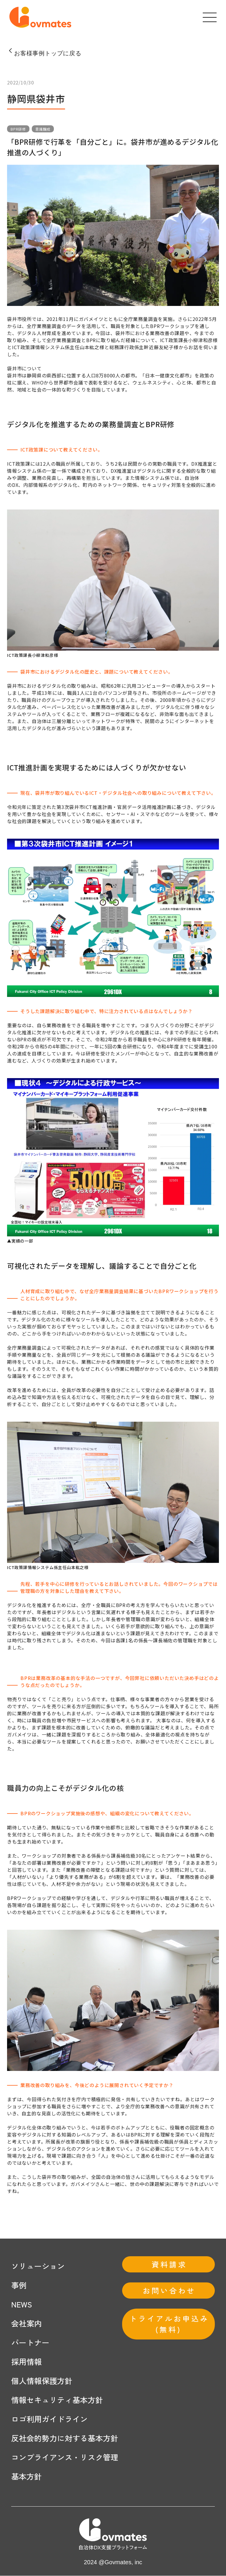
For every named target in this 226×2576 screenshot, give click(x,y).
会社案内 (26, 2323)
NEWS (21, 2304)
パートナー (30, 2342)
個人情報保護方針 (41, 2380)
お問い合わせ (169, 2290)
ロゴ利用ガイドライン (49, 2419)
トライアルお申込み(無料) (169, 2324)
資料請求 (169, 2264)
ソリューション (38, 2266)
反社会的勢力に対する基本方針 (64, 2438)
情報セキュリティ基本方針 (57, 2400)
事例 (18, 2285)
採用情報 (26, 2361)
